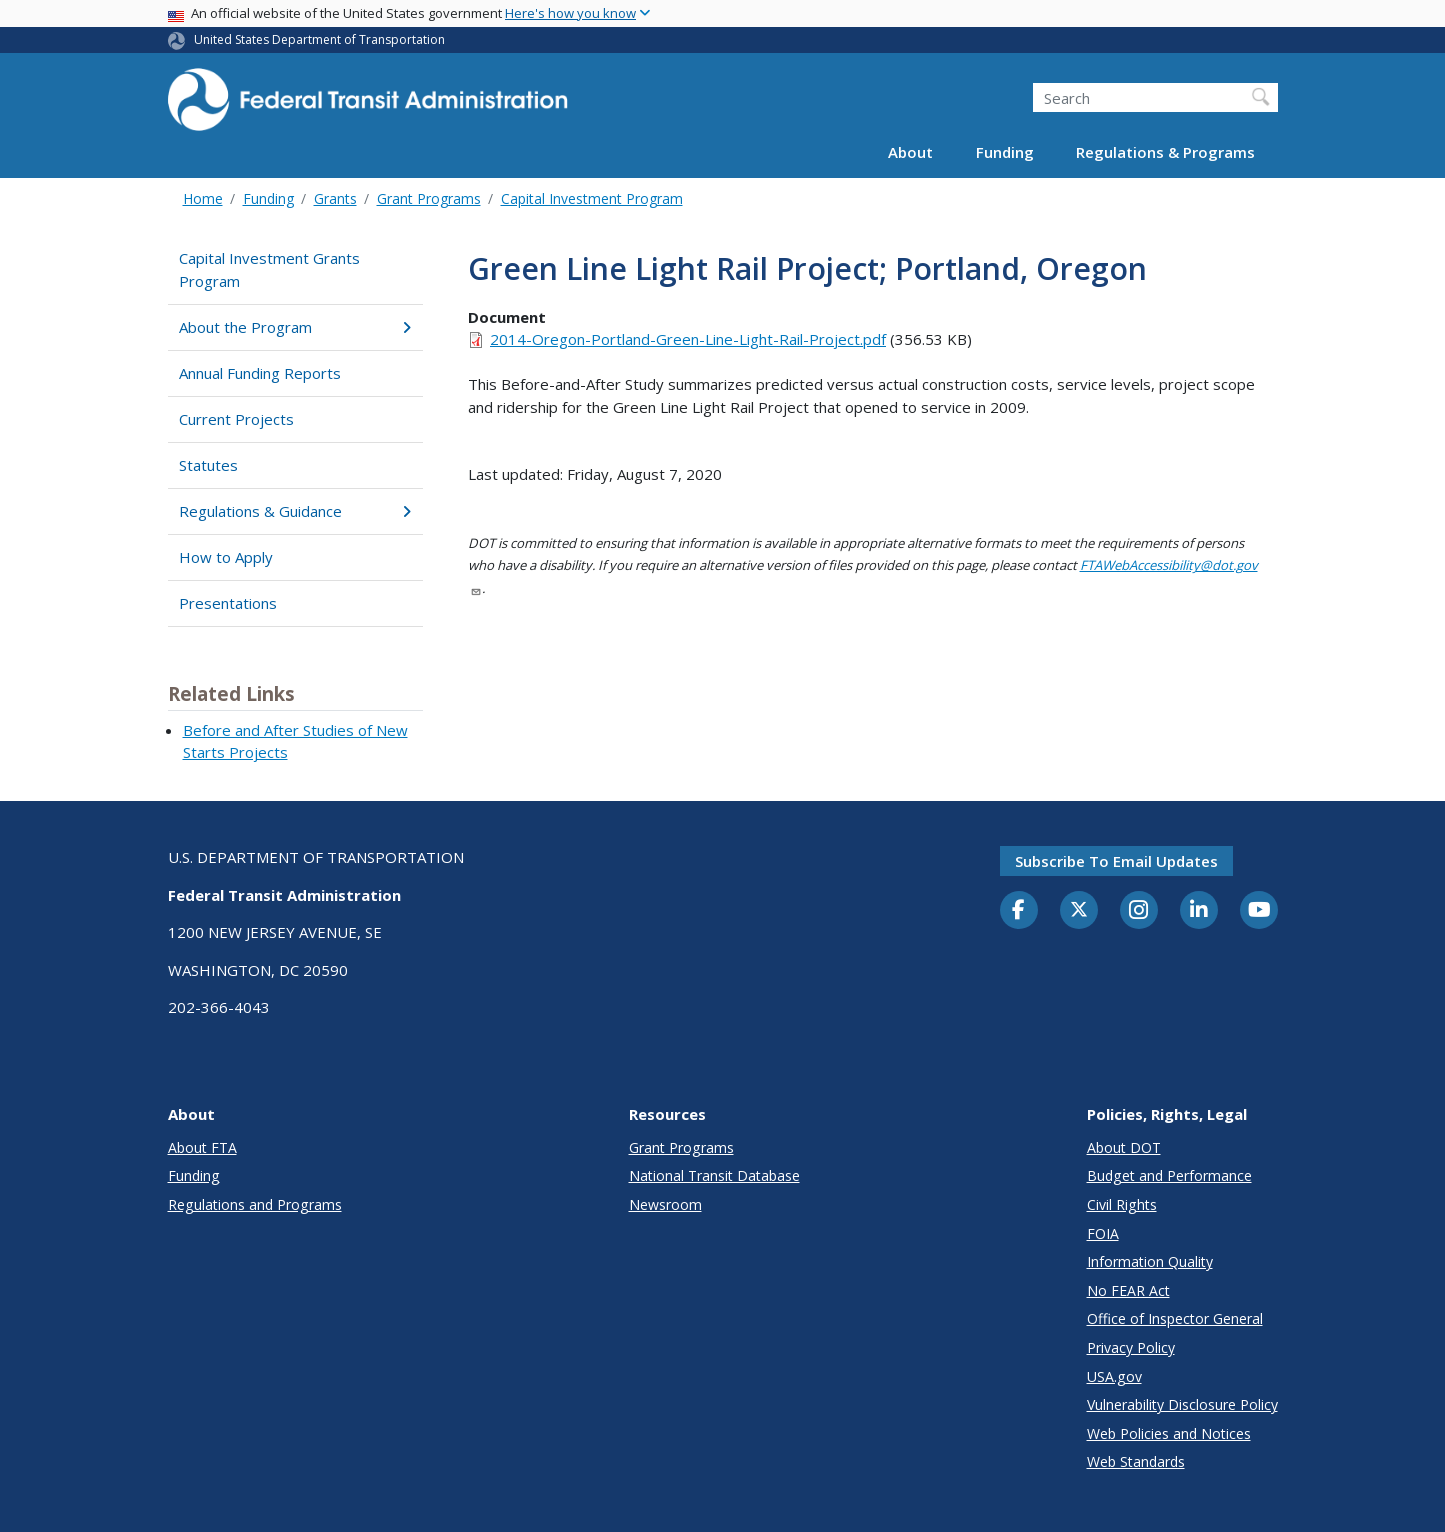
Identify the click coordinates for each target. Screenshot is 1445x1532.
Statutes (208, 465)
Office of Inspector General (1175, 1318)
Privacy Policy (1131, 1347)
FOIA (1103, 1233)
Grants (335, 198)
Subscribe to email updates (1116, 861)
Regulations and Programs (255, 1204)
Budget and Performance (1169, 1175)
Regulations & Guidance (295, 511)
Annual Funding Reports (260, 373)
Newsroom (665, 1204)
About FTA (202, 1147)
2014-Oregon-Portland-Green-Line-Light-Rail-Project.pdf (688, 339)
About (910, 152)
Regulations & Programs (1165, 152)
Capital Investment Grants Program (269, 269)
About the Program (295, 327)
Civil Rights (1122, 1204)
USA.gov (1114, 1376)
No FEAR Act (1128, 1290)
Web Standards (1136, 1461)
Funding (1005, 152)
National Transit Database (714, 1175)
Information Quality (1150, 1261)
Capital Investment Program (592, 198)
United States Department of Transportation (319, 39)
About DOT (1124, 1147)
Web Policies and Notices (1169, 1433)
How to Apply (226, 557)
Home (203, 198)
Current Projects (236, 419)
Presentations (228, 603)
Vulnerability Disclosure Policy (1182, 1404)
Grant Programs (429, 198)
